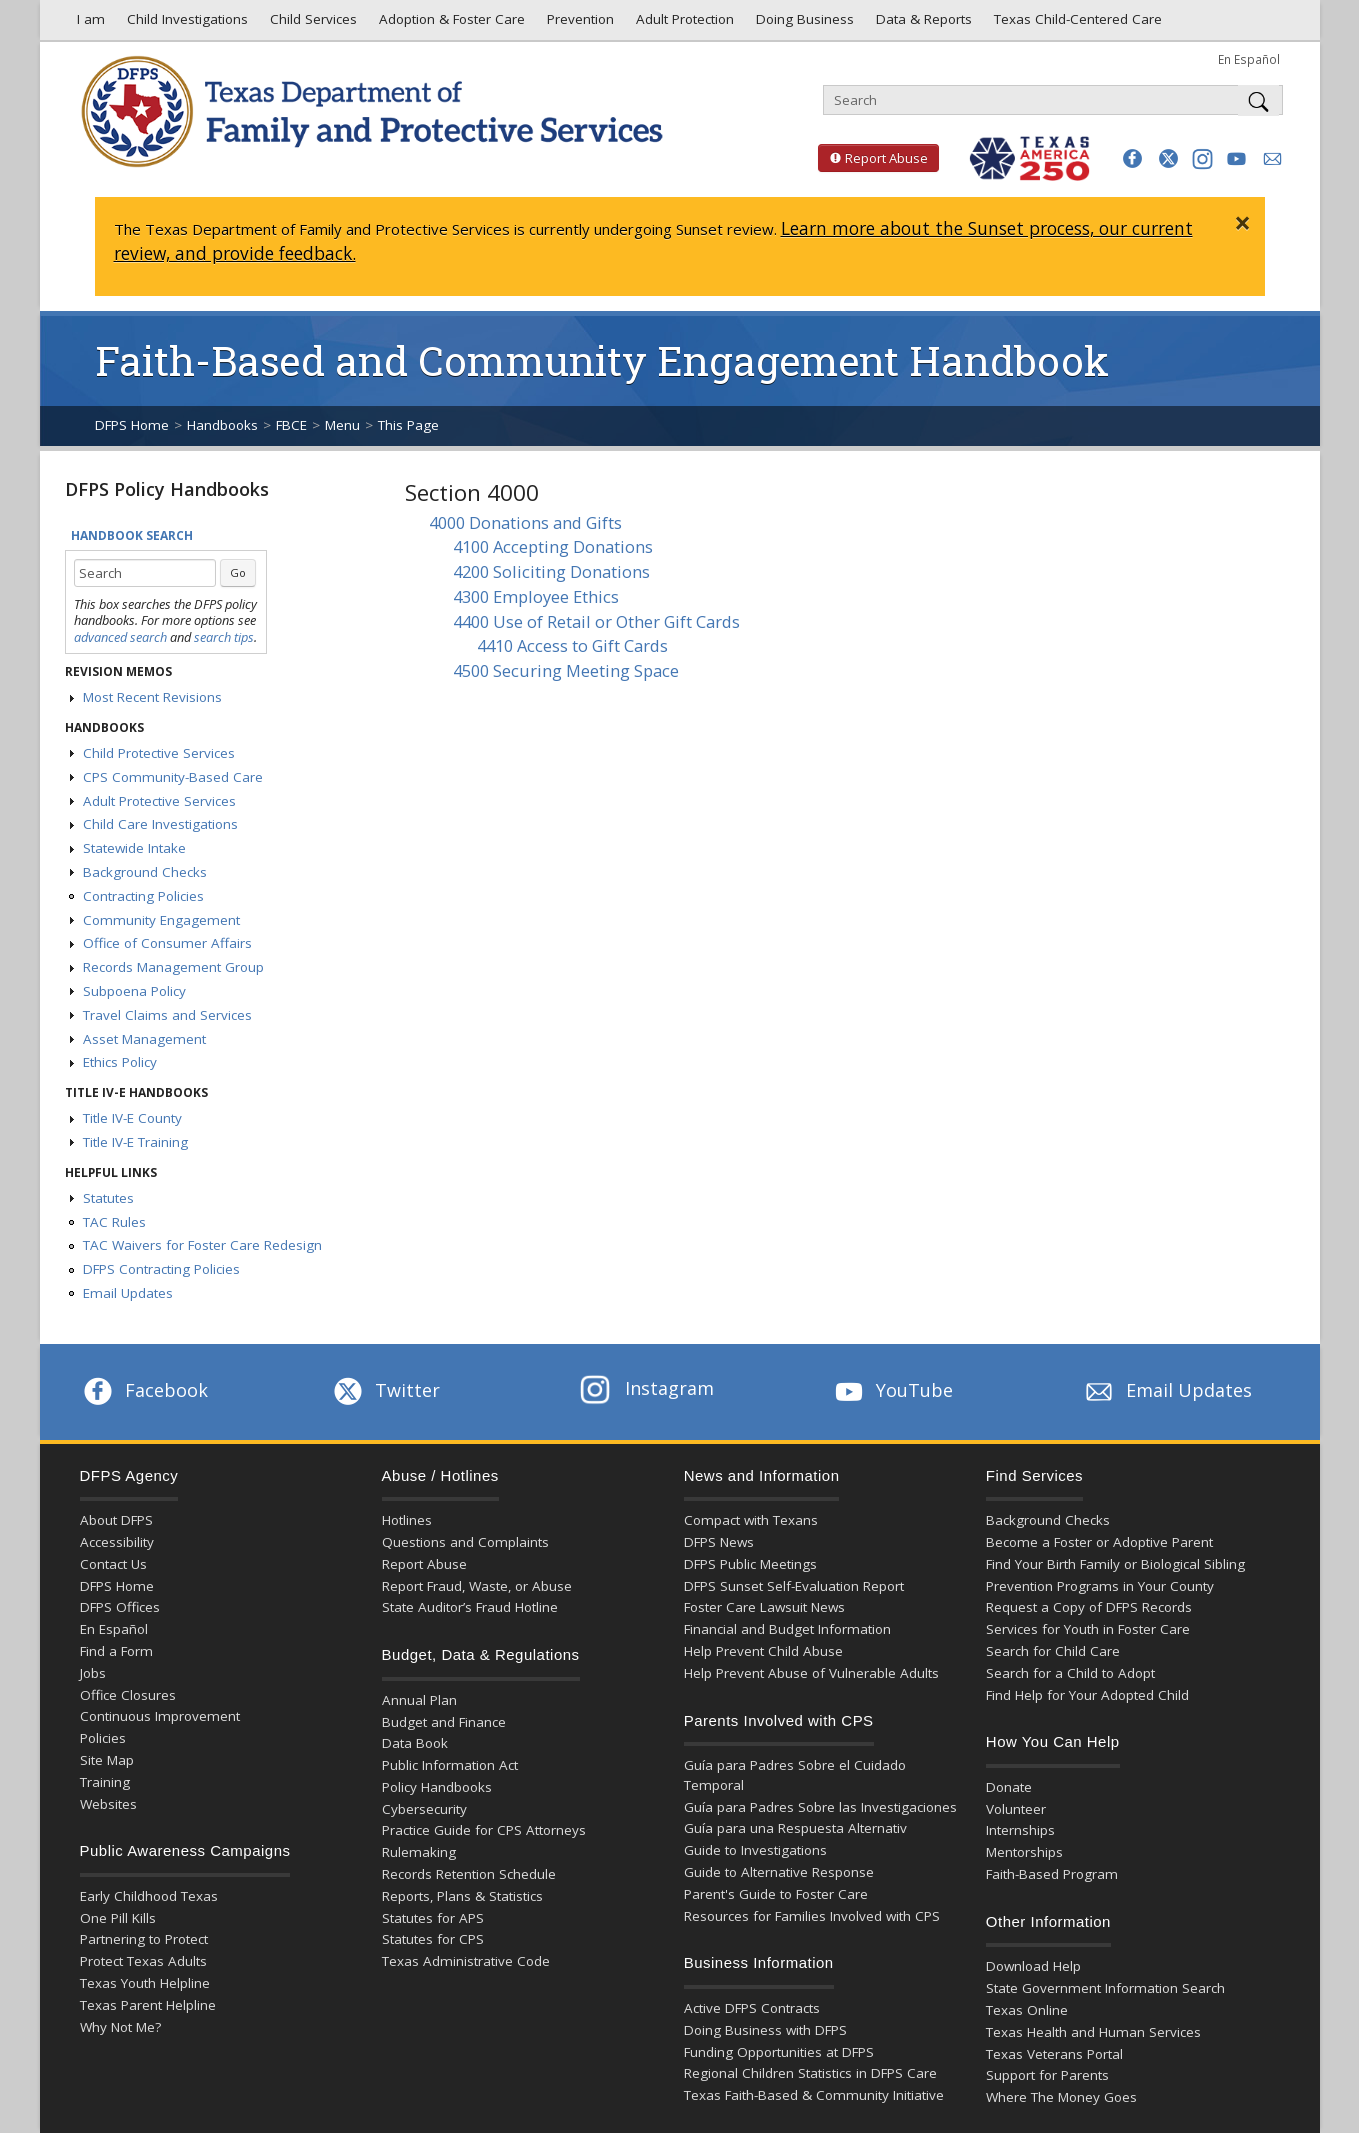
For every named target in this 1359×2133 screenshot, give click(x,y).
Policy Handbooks (437, 1787)
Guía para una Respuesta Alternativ (795, 1828)
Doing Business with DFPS (765, 2030)
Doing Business (803, 24)
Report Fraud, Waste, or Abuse (477, 1586)
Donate (1009, 1787)
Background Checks (145, 872)
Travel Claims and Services (167, 1015)
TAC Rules (114, 1222)
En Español (1249, 59)
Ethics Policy (120, 1062)
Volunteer (1016, 1809)
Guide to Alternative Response (779, 1872)
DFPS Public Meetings (750, 1564)
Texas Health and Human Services (1093, 2032)
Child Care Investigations (160, 824)
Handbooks (222, 425)
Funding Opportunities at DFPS (779, 2052)
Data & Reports (922, 24)
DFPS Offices (120, 1607)
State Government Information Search (1105, 1988)
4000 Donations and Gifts (525, 522)
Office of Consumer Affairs (167, 943)
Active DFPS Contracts (752, 2008)
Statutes (108, 1198)
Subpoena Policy (134, 991)
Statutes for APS (433, 1918)
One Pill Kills (118, 1918)
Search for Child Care (1053, 1651)
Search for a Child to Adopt (1070, 1673)
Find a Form (116, 1651)
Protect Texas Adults (143, 1961)
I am (87, 24)
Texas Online (1027, 2010)
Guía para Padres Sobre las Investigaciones (820, 1807)
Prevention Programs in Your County (1100, 1586)
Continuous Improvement (160, 1716)
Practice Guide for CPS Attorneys (484, 1830)
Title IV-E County (132, 1118)
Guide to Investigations (755, 1850)
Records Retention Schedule (469, 1874)
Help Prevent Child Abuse (763, 1651)
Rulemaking (419, 1852)
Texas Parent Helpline (148, 2005)
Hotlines (407, 1520)
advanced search (120, 637)
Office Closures (128, 1695)
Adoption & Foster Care (450, 24)
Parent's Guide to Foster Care (776, 1894)
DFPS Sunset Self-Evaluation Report (794, 1586)
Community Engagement (161, 920)
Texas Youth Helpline (145, 1983)
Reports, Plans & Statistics (462, 1896)
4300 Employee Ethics (536, 596)
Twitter (385, 1390)
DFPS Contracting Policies (161, 1269)
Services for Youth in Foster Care (1088, 1629)
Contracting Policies (143, 896)
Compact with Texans (751, 1520)
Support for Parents (1047, 2075)
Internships (1020, 1830)
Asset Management (144, 1039)
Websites (108, 1804)
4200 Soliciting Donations (551, 571)
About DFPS (116, 1520)
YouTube (892, 1390)
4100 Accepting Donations (553, 546)
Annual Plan (419, 1700)
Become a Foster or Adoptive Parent (1099, 1542)
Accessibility (117, 1542)
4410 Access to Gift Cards (572, 645)
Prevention (578, 24)
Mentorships (1024, 1852)
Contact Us (113, 1564)
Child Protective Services (159, 753)
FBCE (291, 425)
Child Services (311, 24)
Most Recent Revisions (152, 697)
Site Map (107, 1760)
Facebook (144, 1390)
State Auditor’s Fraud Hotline (470, 1607)
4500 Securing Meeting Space (566, 670)
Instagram (647, 1388)
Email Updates (128, 1293)
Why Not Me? (120, 2027)
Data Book (415, 1743)
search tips (224, 637)
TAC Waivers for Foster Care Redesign (202, 1245)
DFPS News (719, 1542)
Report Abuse (873, 158)
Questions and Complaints (465, 1542)
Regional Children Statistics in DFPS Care (810, 2073)
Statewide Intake (134, 848)
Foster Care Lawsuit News (764, 1607)
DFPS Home (132, 425)
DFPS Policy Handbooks (167, 489)
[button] (1132, 158)
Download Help (1033, 1966)
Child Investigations (185, 24)
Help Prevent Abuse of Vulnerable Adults (811, 1673)
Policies (103, 1738)
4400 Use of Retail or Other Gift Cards (596, 621)
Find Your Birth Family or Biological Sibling (1115, 1564)
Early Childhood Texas (149, 1896)
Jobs (93, 1673)
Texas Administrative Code (466, 1961)
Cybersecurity (424, 1809)
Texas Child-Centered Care (1076, 24)
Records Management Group (173, 967)
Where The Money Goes (1061, 2097)
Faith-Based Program (1052, 1874)
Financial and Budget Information (787, 1629)
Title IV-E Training (135, 1142)
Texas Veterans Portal (1054, 2054)
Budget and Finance (444, 1722)
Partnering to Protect (144, 1939)
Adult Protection (683, 24)
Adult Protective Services (159, 801)
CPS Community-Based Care (173, 777)
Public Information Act (450, 1765)
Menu (342, 425)
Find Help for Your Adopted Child (1087, 1695)
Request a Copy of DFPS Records (1089, 1607)
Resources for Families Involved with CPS (812, 1916)
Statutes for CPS (433, 1939)
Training (105, 1782)
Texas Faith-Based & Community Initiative (814, 2095)
